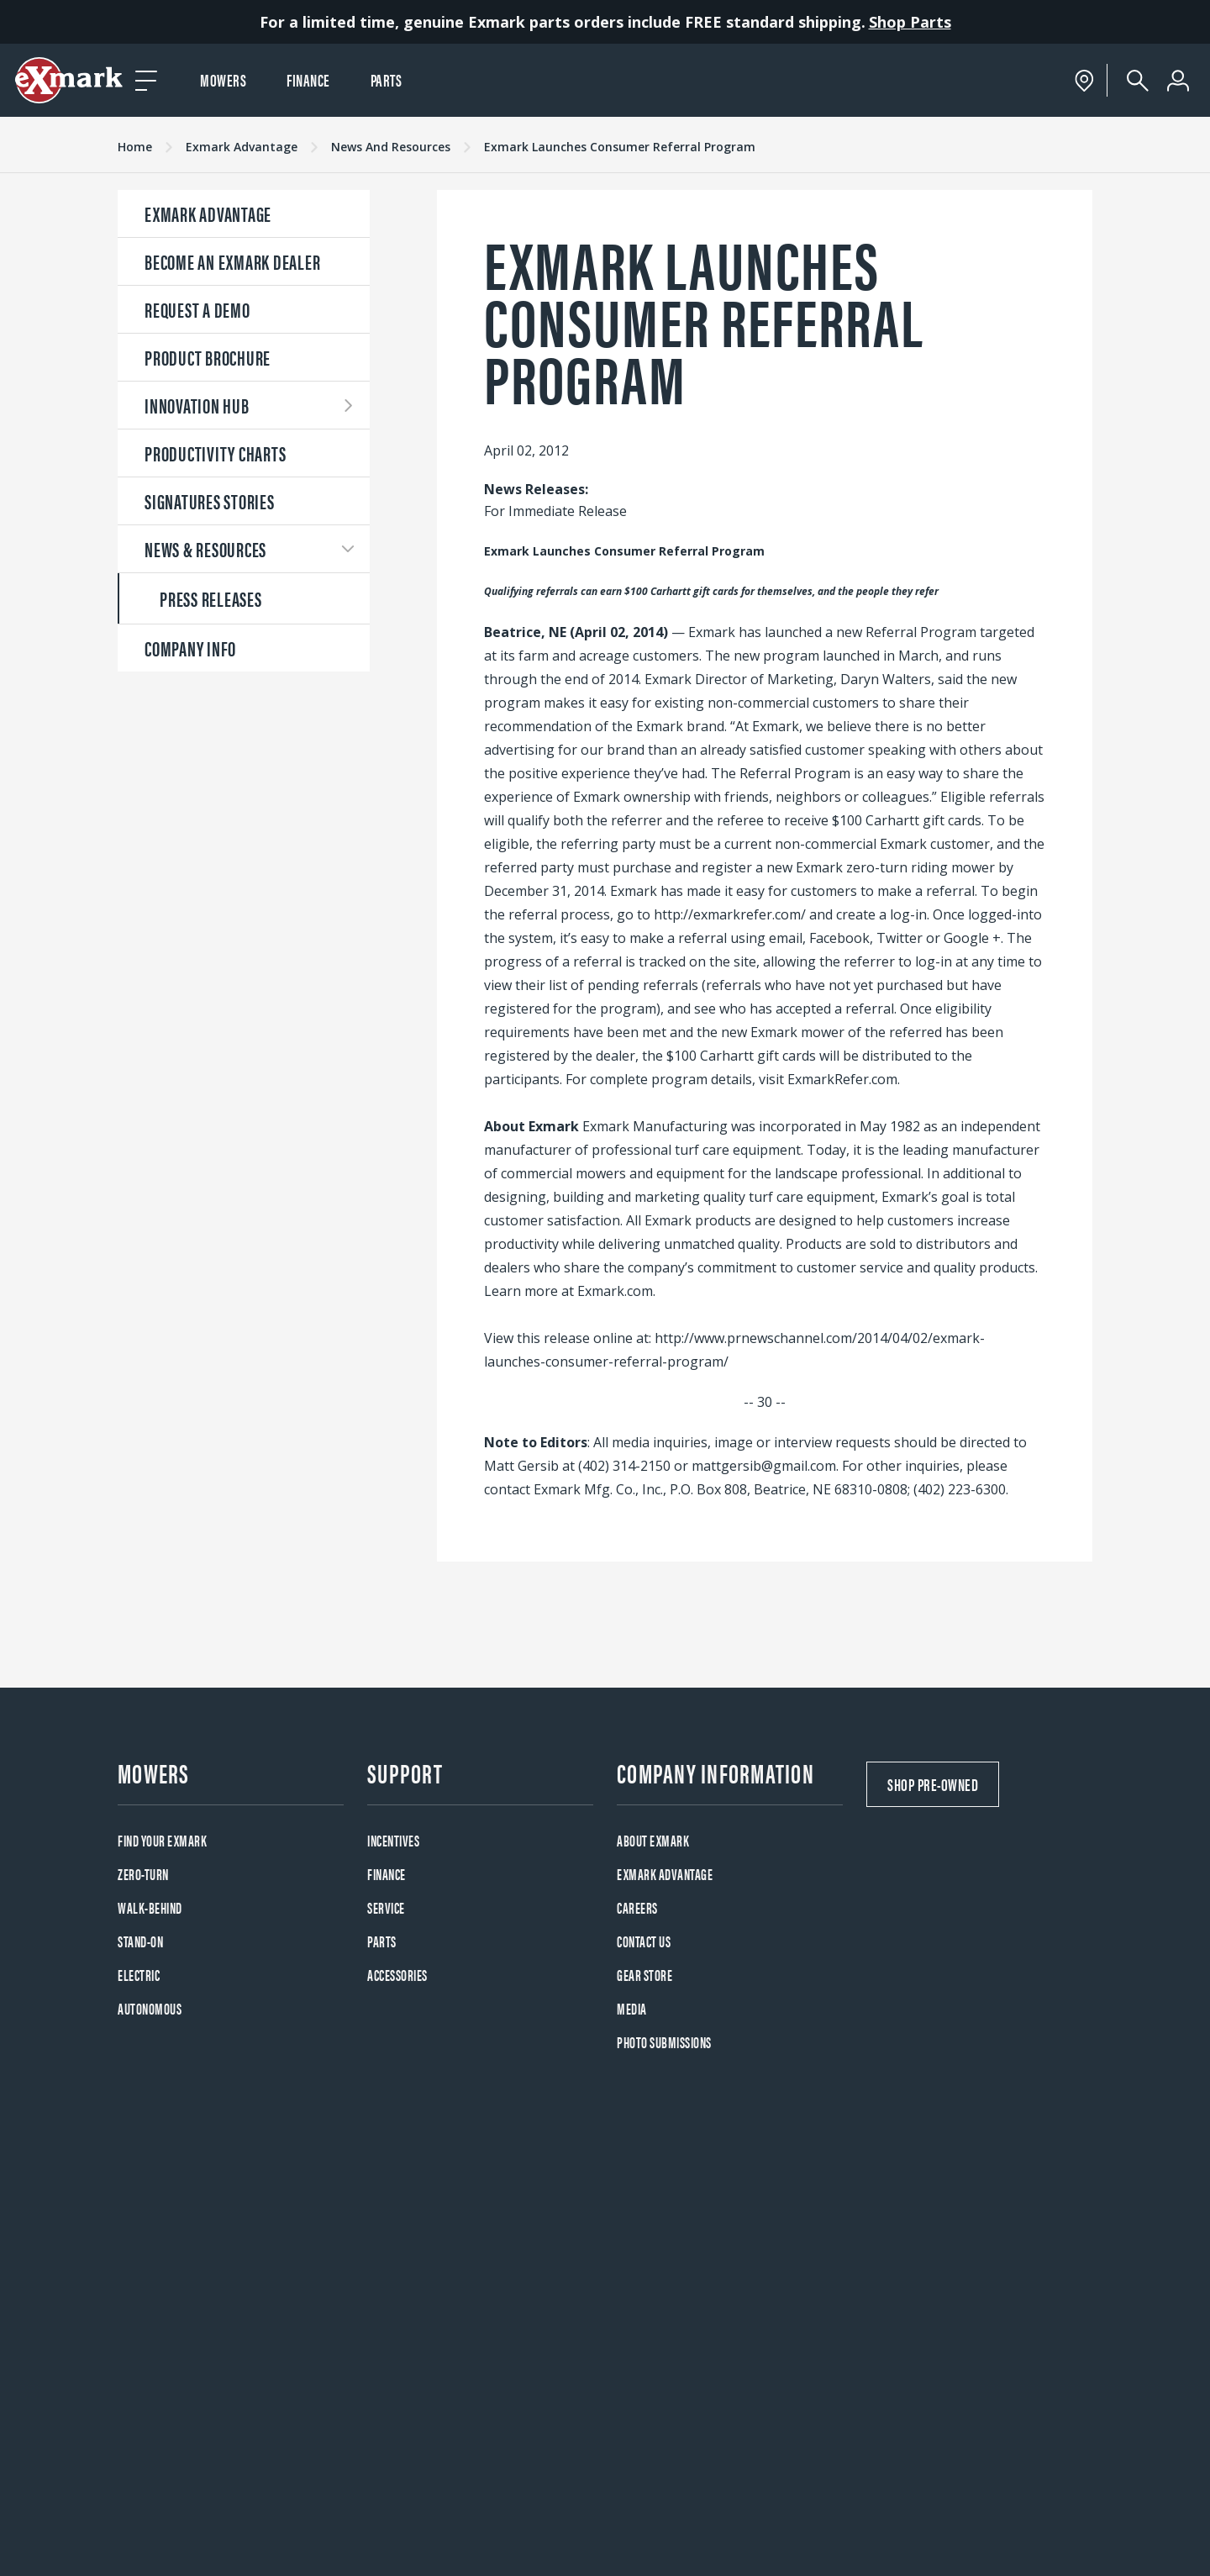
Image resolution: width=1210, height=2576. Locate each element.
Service (386, 1907)
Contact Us (644, 1941)
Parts (386, 79)
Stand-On (140, 1941)
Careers (637, 1907)
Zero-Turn (143, 1873)
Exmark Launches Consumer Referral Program (619, 147)
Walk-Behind (150, 1907)
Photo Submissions (664, 2041)
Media (632, 2008)
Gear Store (644, 1974)
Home (135, 147)
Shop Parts (910, 22)
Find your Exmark (162, 1840)
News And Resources (390, 147)
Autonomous (150, 2008)
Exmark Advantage (241, 147)
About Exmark (653, 1840)
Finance (308, 79)
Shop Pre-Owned (932, 1784)
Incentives (393, 1840)
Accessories (397, 1974)
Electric (139, 1974)
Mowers (223, 79)
